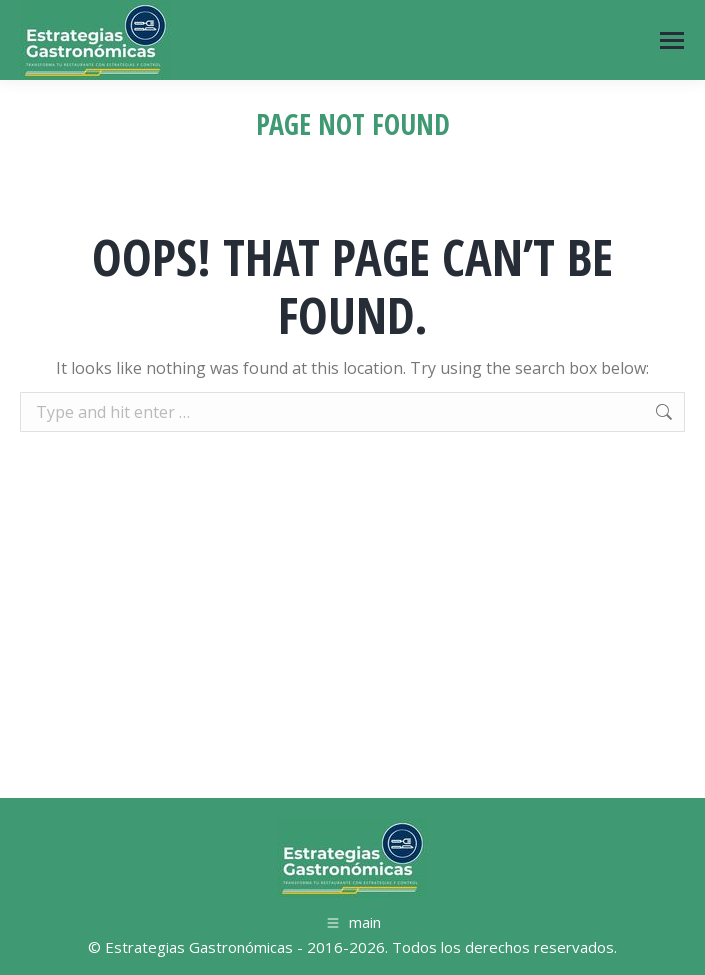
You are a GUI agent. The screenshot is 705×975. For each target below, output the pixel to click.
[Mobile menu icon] (672, 40)
